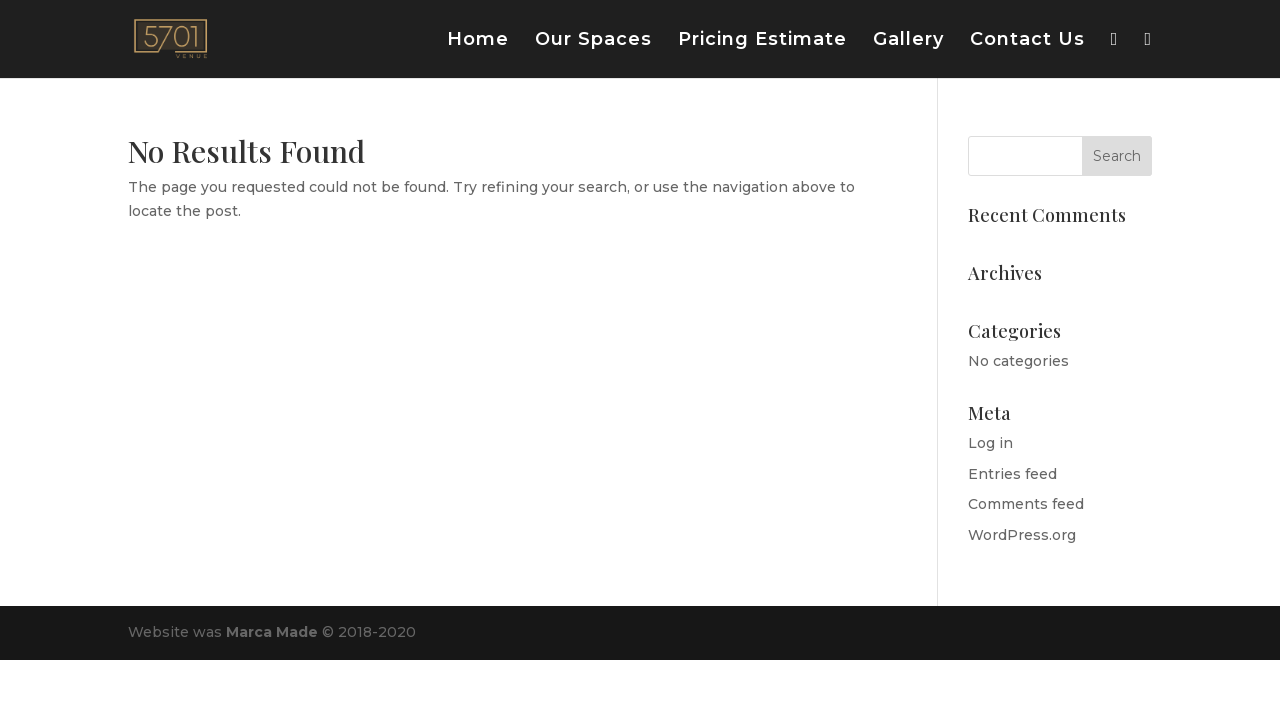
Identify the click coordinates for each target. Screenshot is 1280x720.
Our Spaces (593, 41)
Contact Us (1027, 41)
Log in (990, 443)
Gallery (908, 41)
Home (478, 41)
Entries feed (1012, 474)
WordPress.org (1022, 535)
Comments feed (1026, 504)
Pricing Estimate (762, 41)
